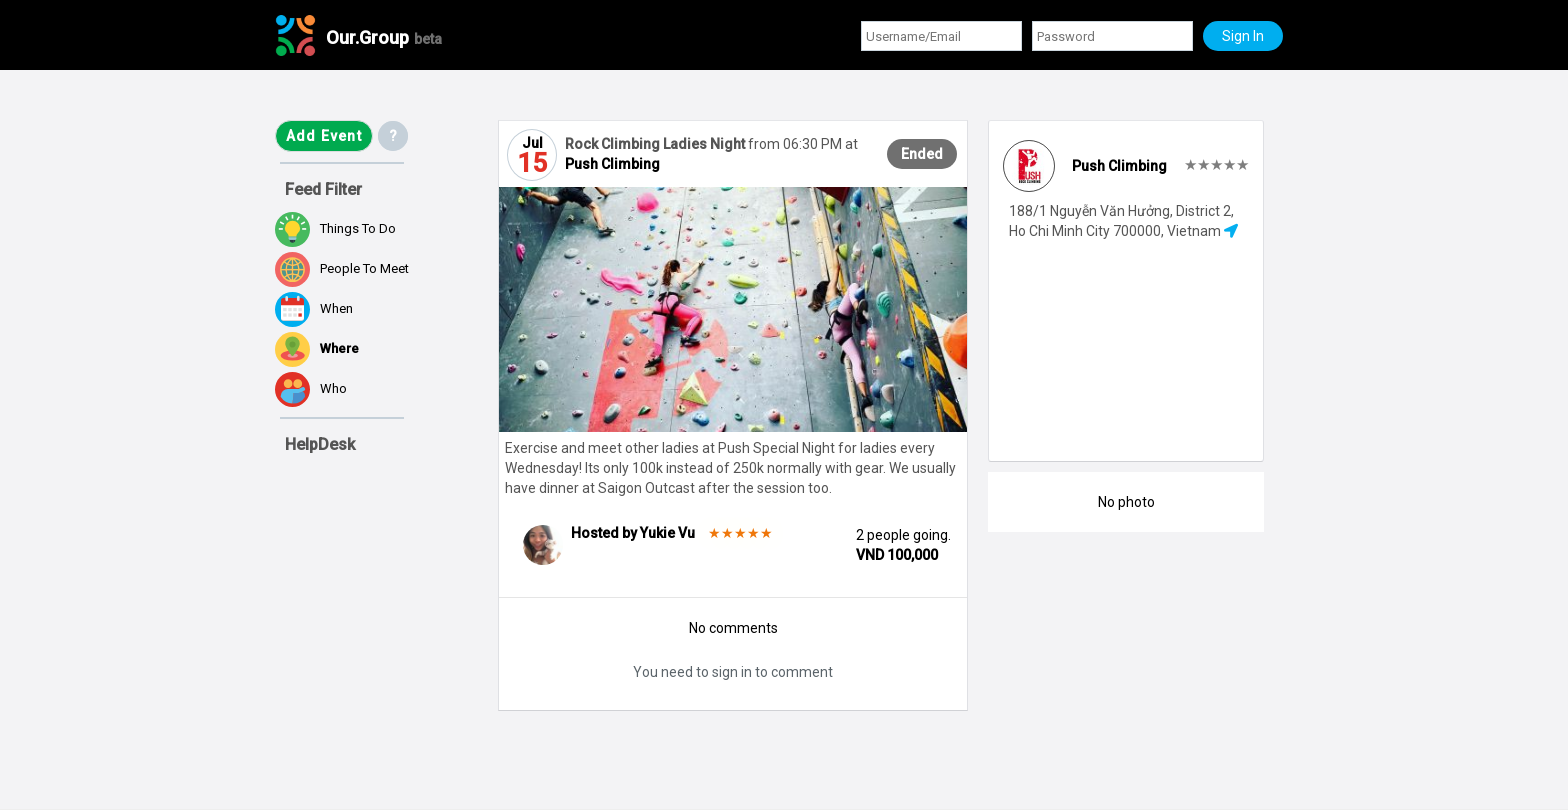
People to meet (342, 269)
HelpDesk (320, 444)
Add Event (324, 136)
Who (311, 389)
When (314, 309)
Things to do (335, 229)
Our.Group (384, 37)
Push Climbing (612, 164)
